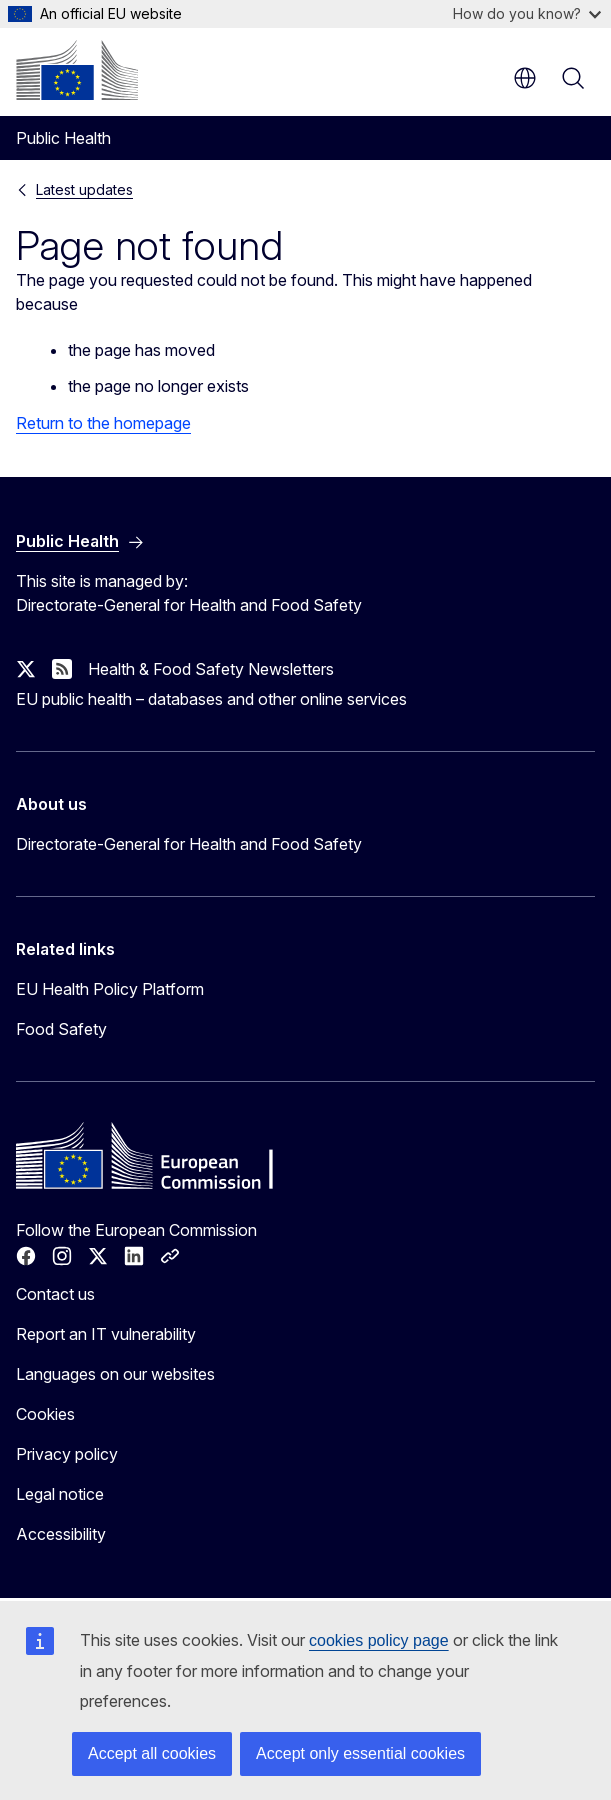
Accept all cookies (152, 1753)
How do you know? (527, 13)
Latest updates (84, 189)
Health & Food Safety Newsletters (211, 669)
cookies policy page (379, 1640)
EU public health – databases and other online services (211, 699)
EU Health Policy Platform (110, 989)
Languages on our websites (115, 1374)
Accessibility (61, 1534)
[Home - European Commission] (77, 70)
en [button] (525, 78)
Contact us (55, 1294)
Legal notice (60, 1494)
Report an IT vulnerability (106, 1334)
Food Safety (61, 1029)
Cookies (45, 1414)
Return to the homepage (103, 423)
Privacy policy (67, 1454)
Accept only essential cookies (360, 1753)
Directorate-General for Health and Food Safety (189, 844)
